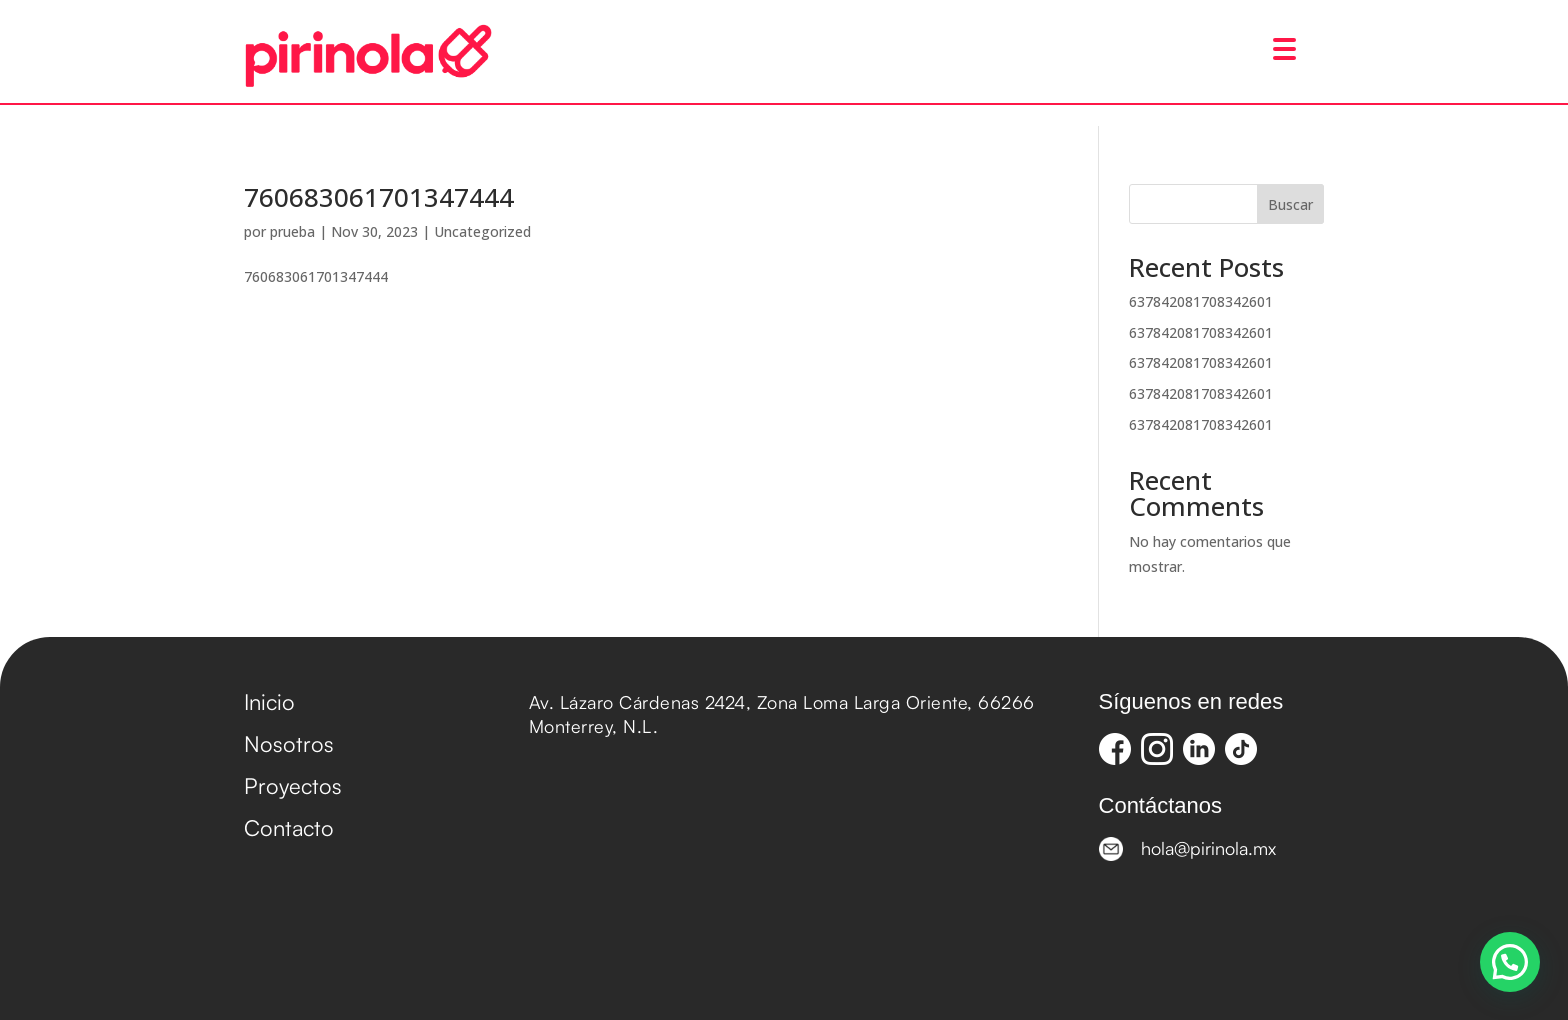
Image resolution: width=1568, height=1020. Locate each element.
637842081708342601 (1201, 301)
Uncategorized (482, 231)
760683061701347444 (379, 197)
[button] (1510, 962)
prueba (292, 231)
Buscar (1290, 204)
